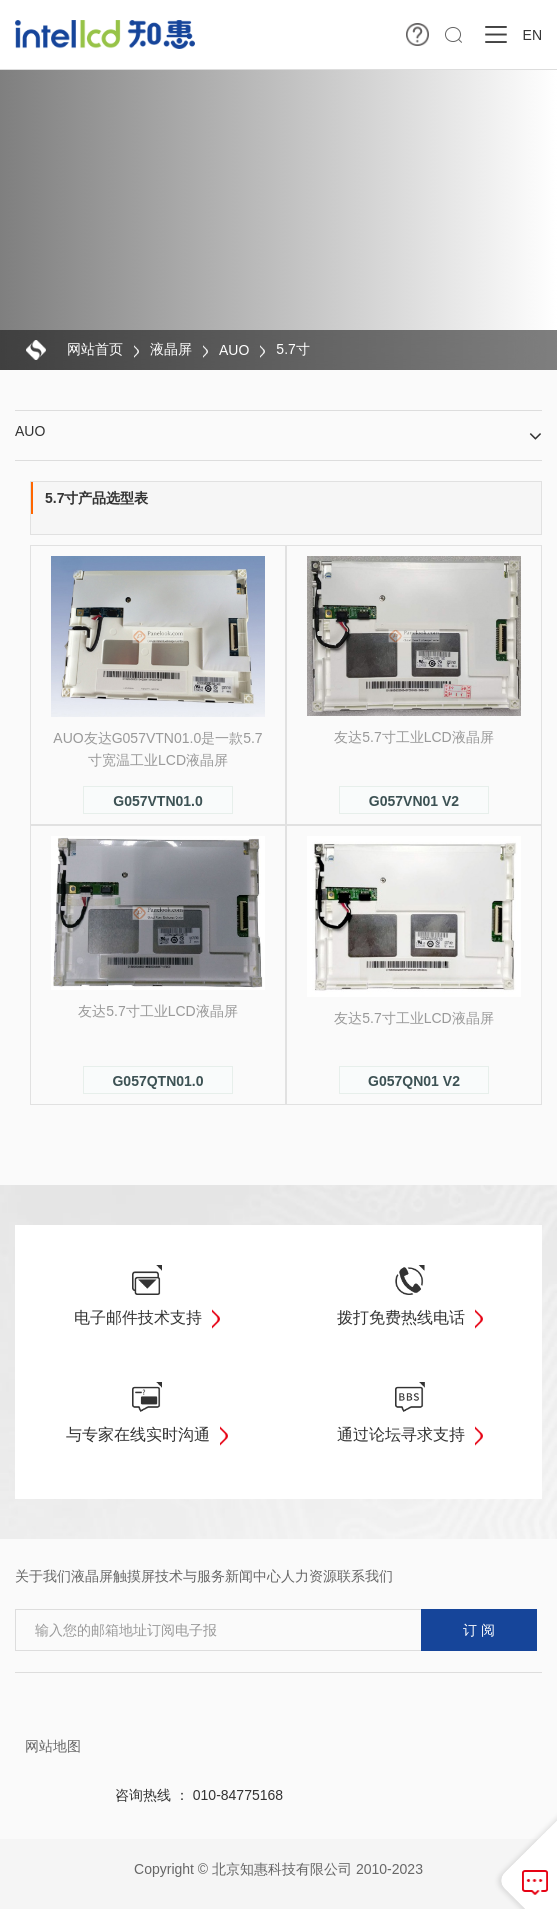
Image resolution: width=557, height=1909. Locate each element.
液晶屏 (171, 349)
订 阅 (479, 1630)
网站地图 (53, 1746)
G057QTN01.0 (157, 1081)
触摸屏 (134, 1576)
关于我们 (43, 1576)
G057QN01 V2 (414, 1081)
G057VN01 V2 (414, 801)
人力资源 (309, 1576)
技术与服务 (190, 1576)
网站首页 (95, 349)
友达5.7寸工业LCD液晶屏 (413, 737)
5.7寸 (292, 349)
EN (532, 35)
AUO (234, 350)
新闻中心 (253, 1576)
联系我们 (365, 1576)
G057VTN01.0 (158, 801)
